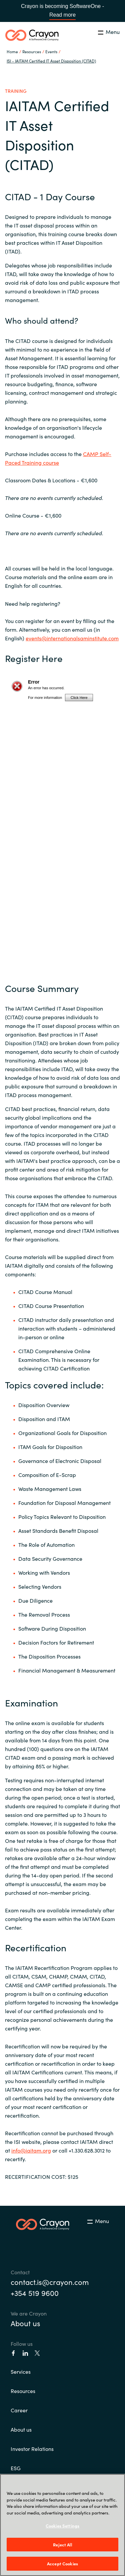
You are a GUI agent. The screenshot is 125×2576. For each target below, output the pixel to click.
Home (12, 51)
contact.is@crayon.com (50, 2282)
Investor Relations (32, 2448)
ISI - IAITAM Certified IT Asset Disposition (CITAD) (51, 61)
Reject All (62, 2544)
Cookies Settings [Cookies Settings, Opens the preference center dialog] (62, 2525)
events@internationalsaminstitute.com (72, 638)
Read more (62, 15)
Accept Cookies (62, 2563)
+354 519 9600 (35, 2293)
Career (19, 2410)
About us (25, 2323)
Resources (23, 2390)
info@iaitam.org (31, 2150)
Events (51, 51)
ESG (16, 2468)
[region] (62, 2525)
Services (21, 2371)
